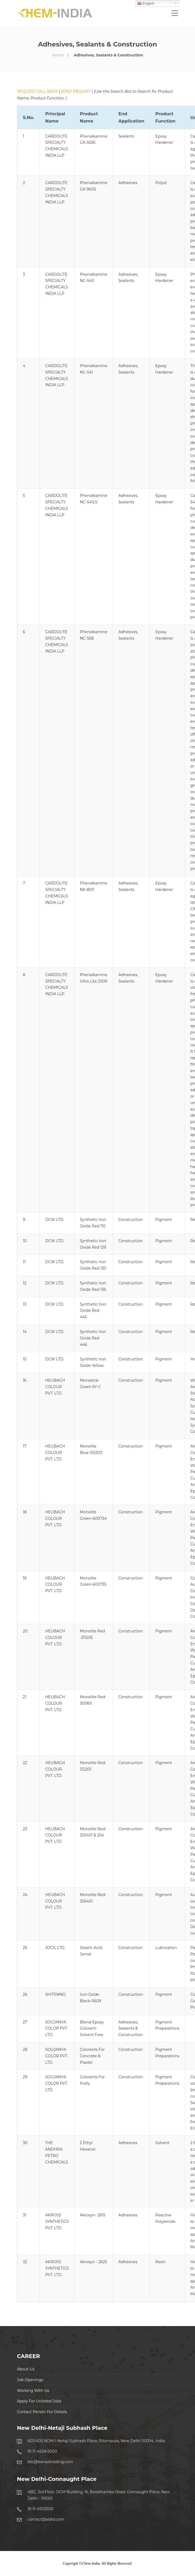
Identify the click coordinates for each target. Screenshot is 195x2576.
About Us (25, 2369)
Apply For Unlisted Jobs (39, 2401)
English (145, 3)
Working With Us (33, 2390)
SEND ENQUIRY (76, 91)
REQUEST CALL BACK (37, 91)
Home (57, 55)
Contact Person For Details (42, 2411)
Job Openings (30, 2379)
